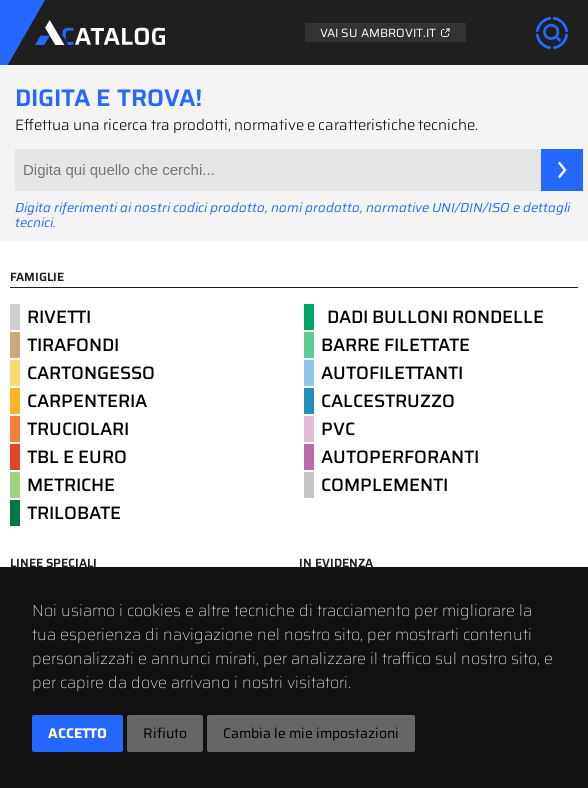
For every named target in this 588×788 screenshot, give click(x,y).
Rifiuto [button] (165, 733)
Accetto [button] (77, 733)
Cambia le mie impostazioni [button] (311, 733)
